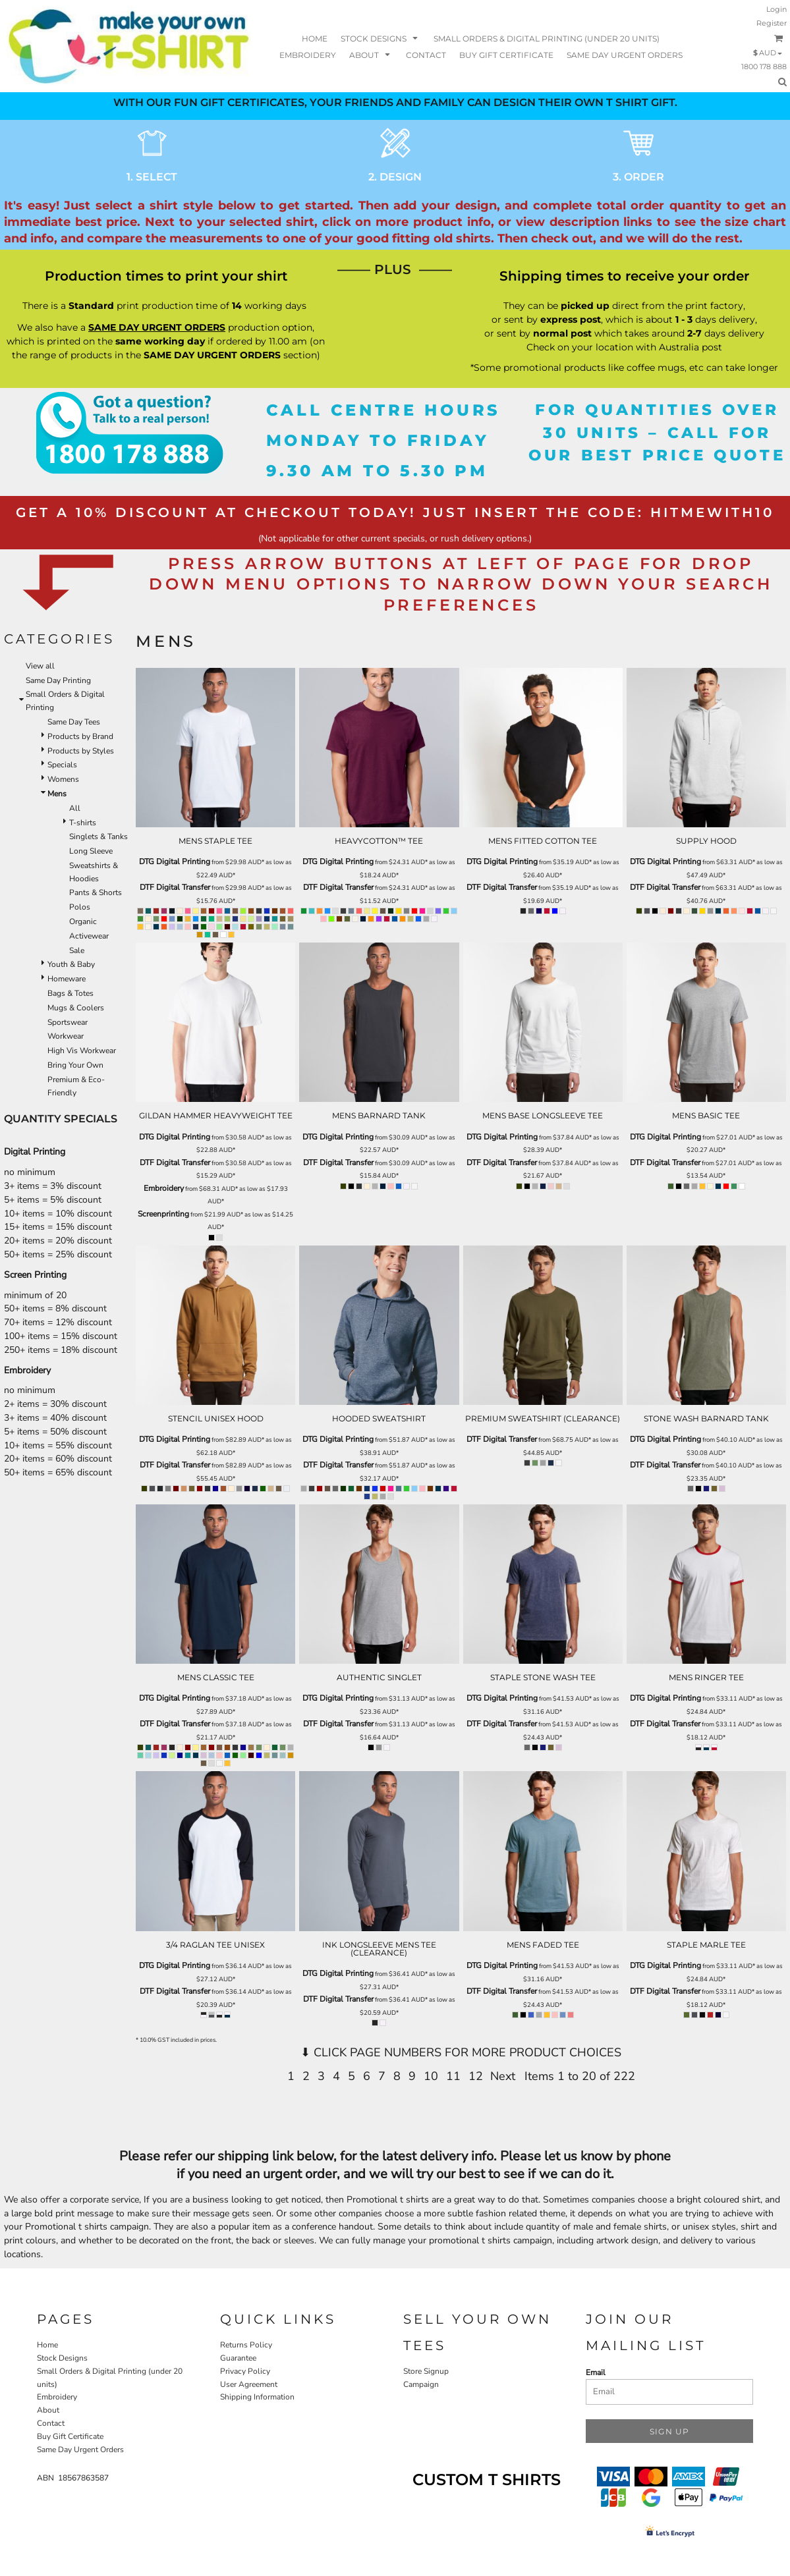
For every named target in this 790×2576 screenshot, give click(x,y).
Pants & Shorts (95, 892)
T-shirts (82, 822)
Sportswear (67, 1022)
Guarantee (238, 2358)
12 (475, 2076)
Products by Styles (80, 751)
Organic (83, 921)
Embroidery (164, 1188)
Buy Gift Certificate (70, 2436)
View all (40, 666)
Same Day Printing (58, 680)
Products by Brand (80, 736)
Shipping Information (257, 2397)
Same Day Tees (73, 722)
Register (771, 23)
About (48, 2410)
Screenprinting (163, 1214)
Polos (79, 907)
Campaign (421, 2384)
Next (502, 2076)
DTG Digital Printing (174, 861)
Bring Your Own (75, 1065)
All (74, 808)
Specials (62, 764)
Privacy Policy (245, 2371)
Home (47, 2345)
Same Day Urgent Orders (80, 2449)
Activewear (89, 936)
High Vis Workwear (81, 1050)
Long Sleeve (91, 851)
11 (453, 2076)
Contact (51, 2423)
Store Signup (426, 2371)
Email (596, 2372)
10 (431, 2076)
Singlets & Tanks (98, 836)
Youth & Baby (71, 964)
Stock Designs (62, 2358)
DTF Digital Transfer (175, 887)
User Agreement (248, 2384)
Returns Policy (246, 2345)
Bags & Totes (70, 993)
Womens (63, 779)
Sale (76, 950)
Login (776, 9)
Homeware (66, 978)
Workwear (65, 1036)
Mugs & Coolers (75, 1007)
